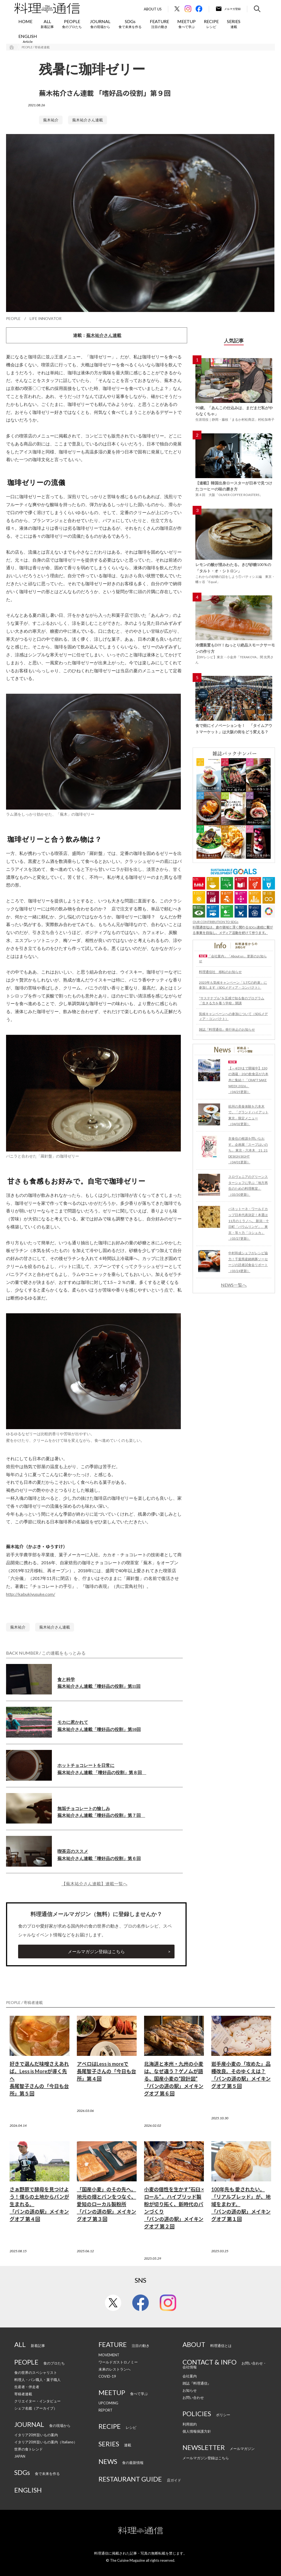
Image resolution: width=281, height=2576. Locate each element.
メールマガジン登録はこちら (96, 1951)
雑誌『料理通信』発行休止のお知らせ (227, 1029)
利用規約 (189, 2424)
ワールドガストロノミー (118, 2362)
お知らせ (189, 2390)
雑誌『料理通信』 (196, 2383)
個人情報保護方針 (196, 2431)
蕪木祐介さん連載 (87, 120)
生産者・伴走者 (26, 2387)
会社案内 (189, 2376)
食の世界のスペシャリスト (35, 2372)
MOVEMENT (109, 2355)
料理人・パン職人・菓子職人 (37, 2379)
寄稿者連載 (23, 2394)
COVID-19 (107, 2376)
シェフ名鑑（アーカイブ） (35, 2408)
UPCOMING (108, 2403)
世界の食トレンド (28, 2449)
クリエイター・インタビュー (37, 2401)
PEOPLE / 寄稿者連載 (36, 47)
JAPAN (19, 2456)
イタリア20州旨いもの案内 (36, 2435)
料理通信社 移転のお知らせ (220, 972)
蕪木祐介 (50, 120)
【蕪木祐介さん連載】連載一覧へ (94, 1883)
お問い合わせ (193, 2397)
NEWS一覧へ (234, 1285)
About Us (153, 9)
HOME (25, 21)
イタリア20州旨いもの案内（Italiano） (45, 2442)
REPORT (106, 2410)
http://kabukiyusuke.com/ (30, 1594)
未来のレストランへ (115, 2369)
